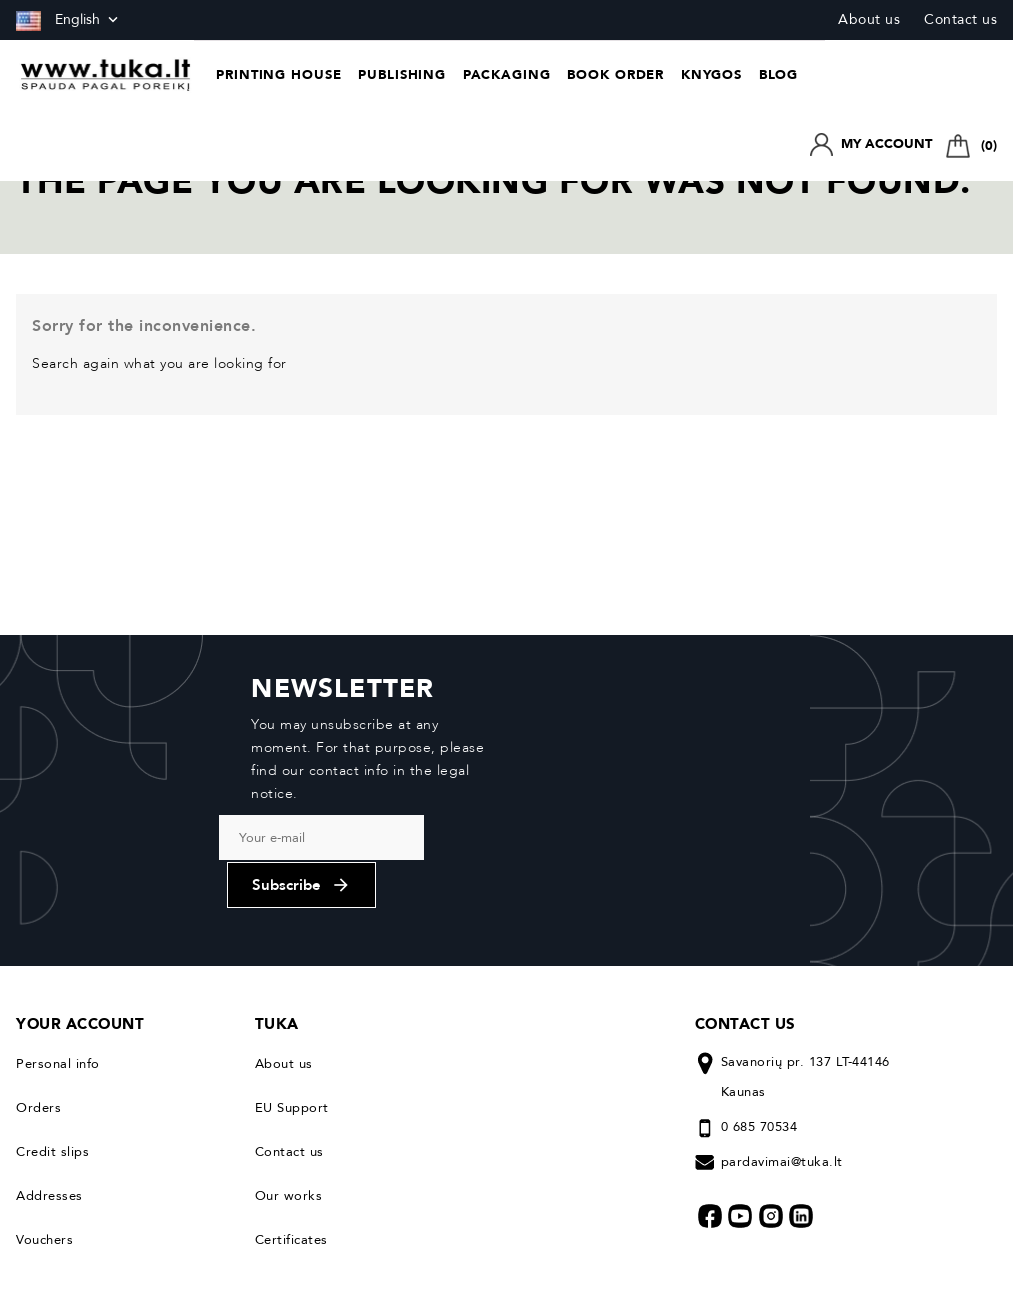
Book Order (615, 75)
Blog (779, 75)
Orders (38, 996)
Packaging (507, 75)
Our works (289, 1084)
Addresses (49, 1084)
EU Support (292, 996)
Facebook (710, 1104)
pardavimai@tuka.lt (782, 1050)
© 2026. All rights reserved (919, 1256)
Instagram (771, 1104)
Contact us (960, 19)
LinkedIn (801, 1104)
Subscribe (607, 753)
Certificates (291, 1128)
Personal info (58, 952)
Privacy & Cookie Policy (85, 1256)
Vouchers (44, 1128)
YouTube (740, 1104)
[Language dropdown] (69, 20)
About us (869, 19)
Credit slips (52, 1040)
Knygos (711, 75)
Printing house (279, 75)
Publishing (402, 75)
